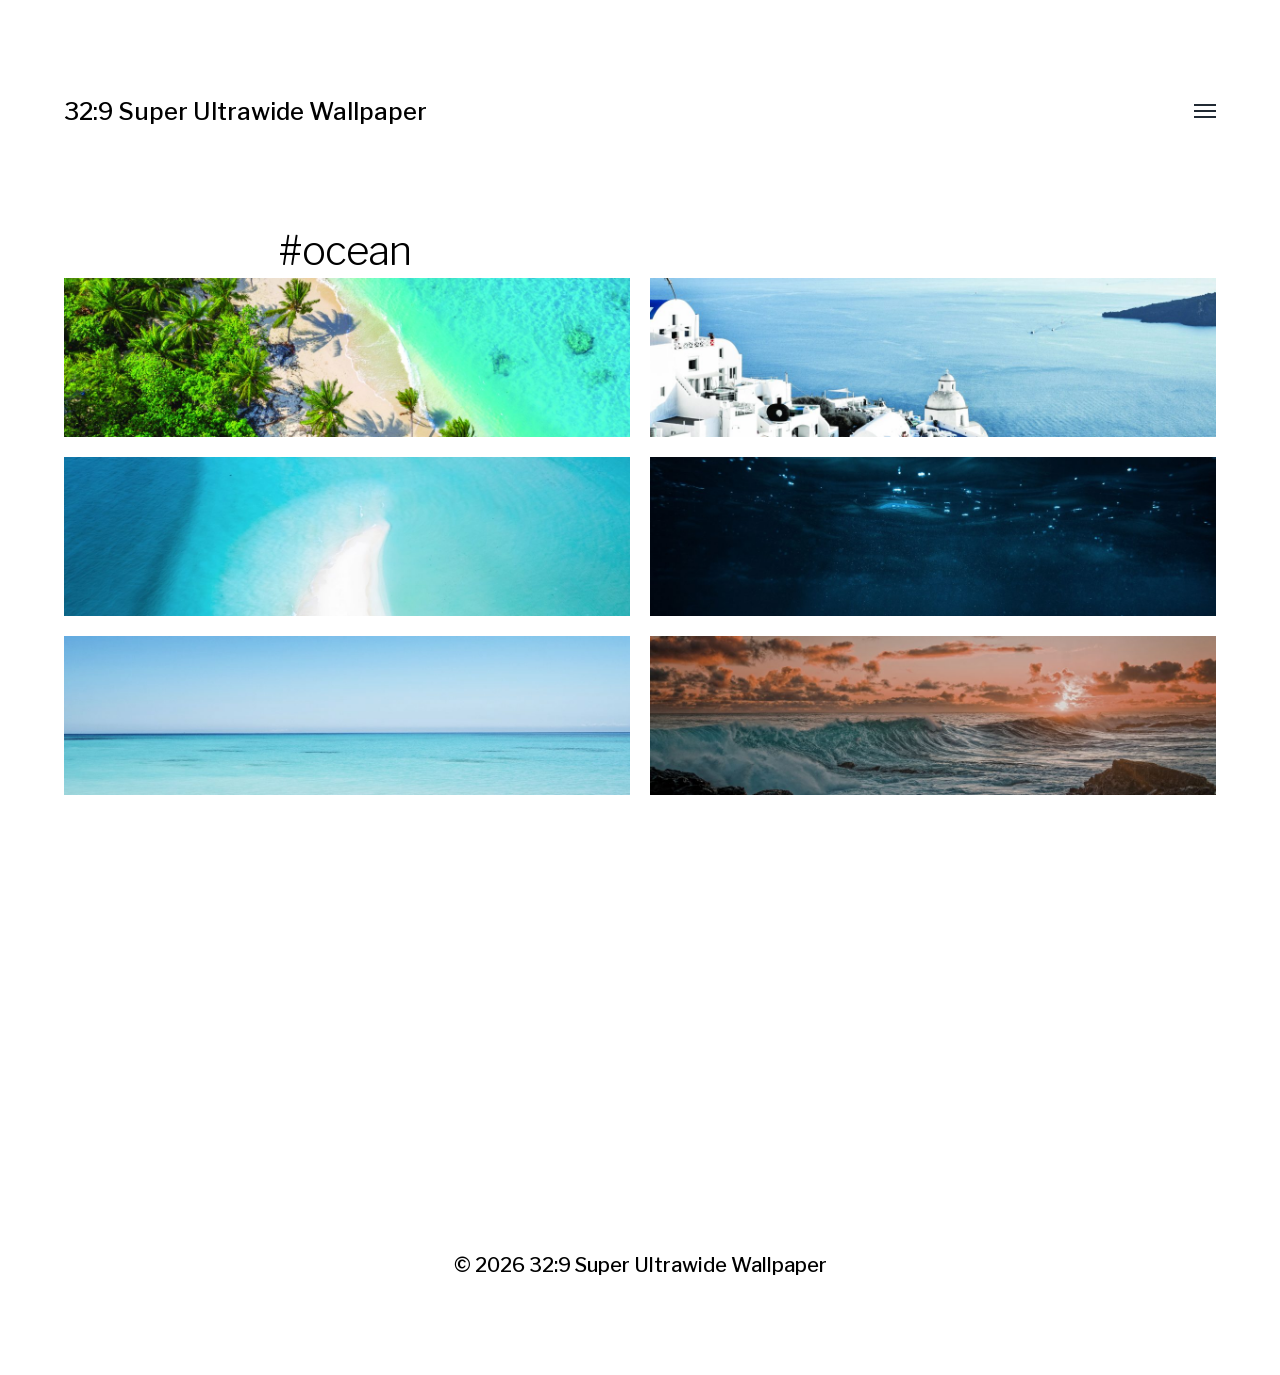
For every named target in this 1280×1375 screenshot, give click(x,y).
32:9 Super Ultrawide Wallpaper (245, 111)
